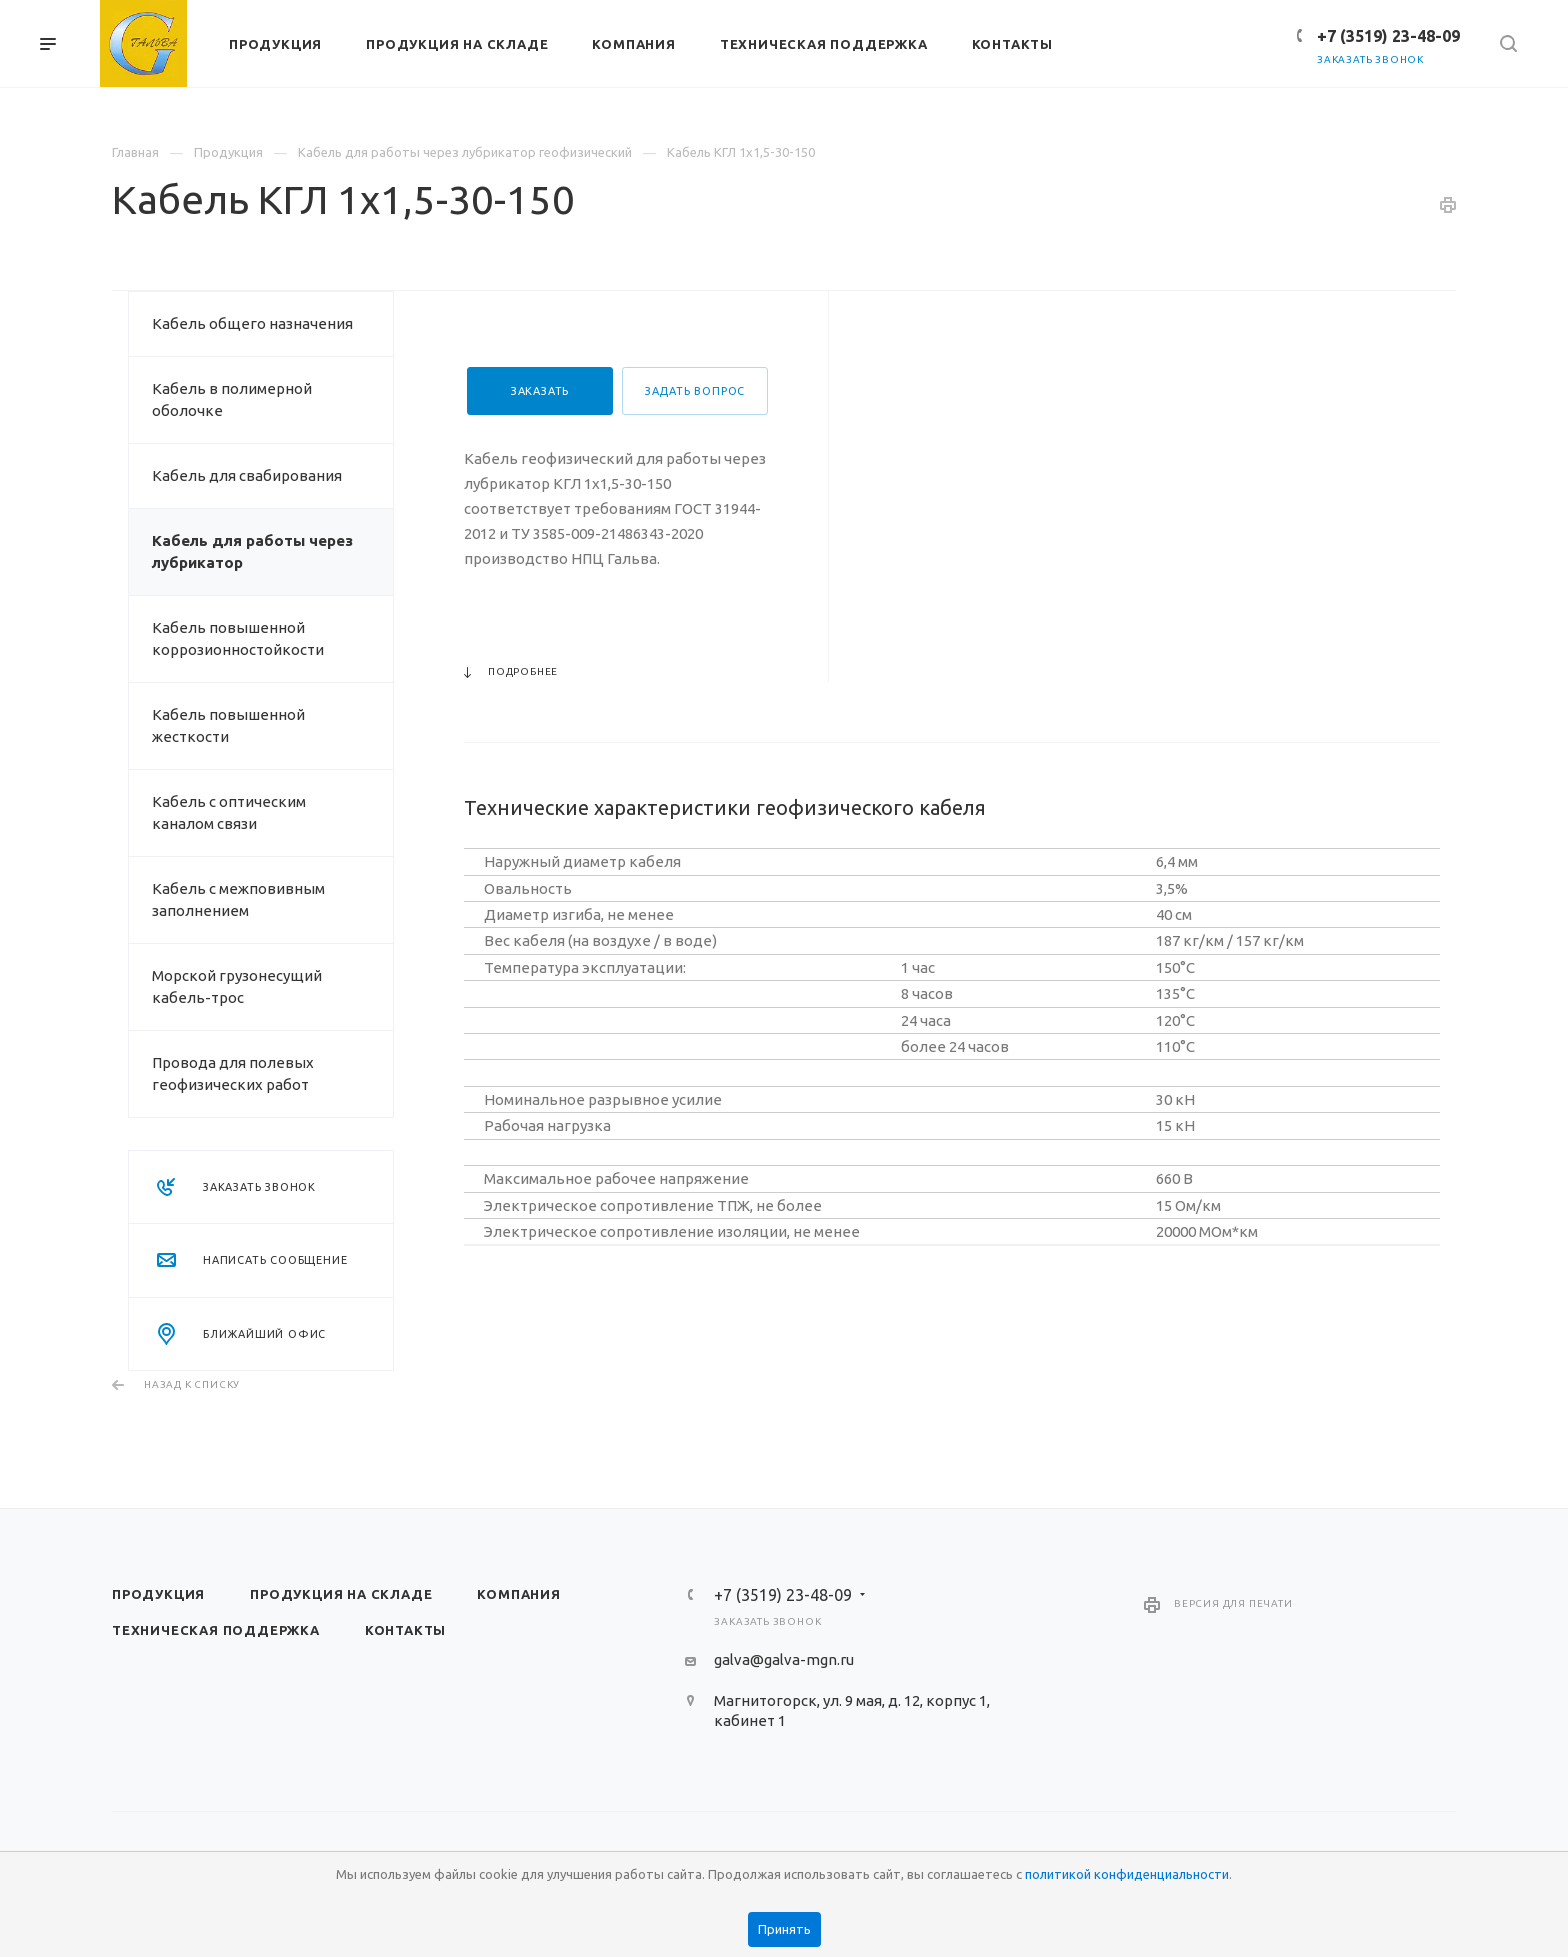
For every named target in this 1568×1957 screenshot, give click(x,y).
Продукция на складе (341, 1594)
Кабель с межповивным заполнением (238, 899)
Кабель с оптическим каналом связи (229, 812)
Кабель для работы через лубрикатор (252, 551)
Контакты (405, 1630)
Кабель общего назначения (252, 323)
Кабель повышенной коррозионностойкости (238, 638)
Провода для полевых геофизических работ (233, 1073)
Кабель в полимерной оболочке (232, 399)
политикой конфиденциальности (1127, 1874)
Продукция (158, 1594)
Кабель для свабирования (247, 475)
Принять (784, 1929)
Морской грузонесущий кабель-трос (237, 986)
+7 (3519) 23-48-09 (1388, 36)
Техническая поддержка (216, 1630)
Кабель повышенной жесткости (228, 725)
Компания (518, 1594)
